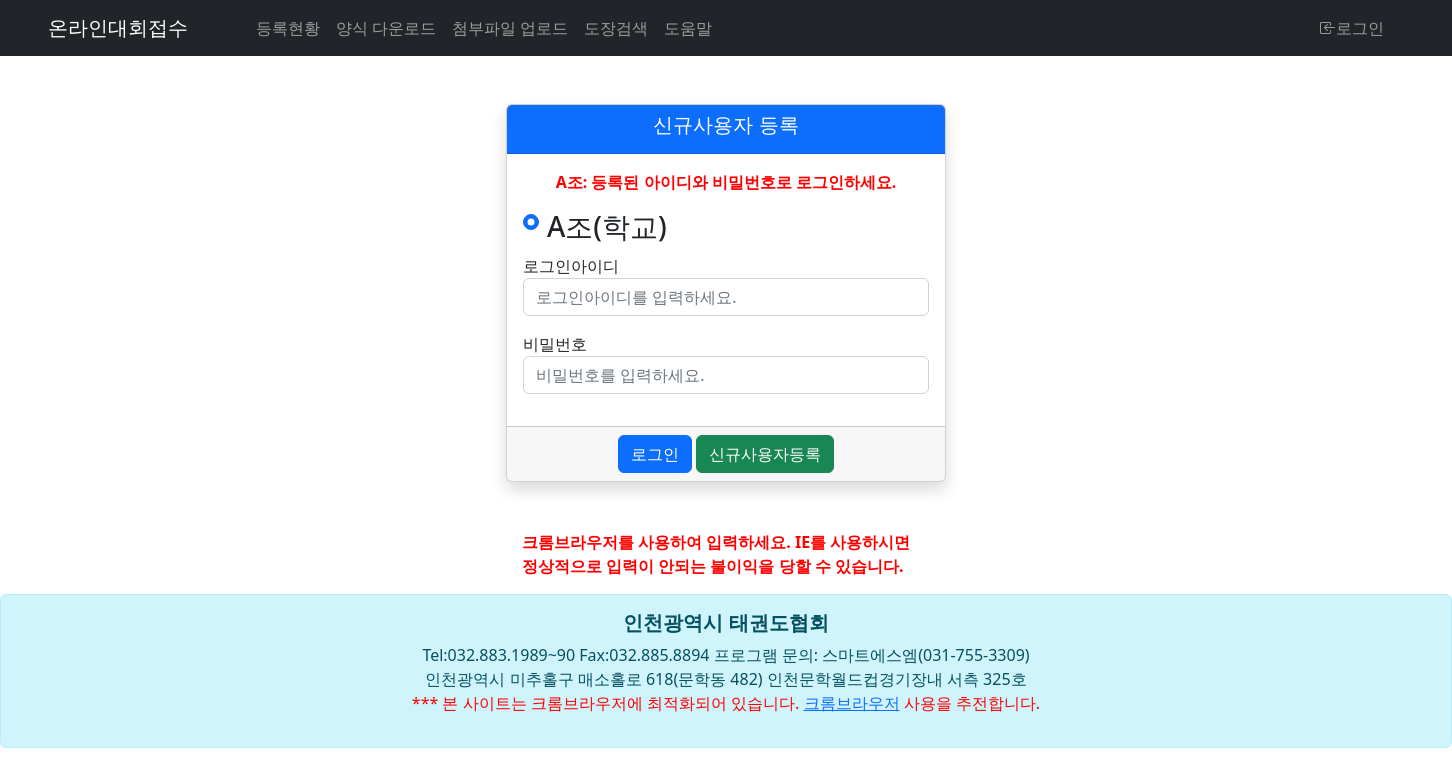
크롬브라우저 (852, 703)
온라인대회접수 (118, 27)
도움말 (688, 28)
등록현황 (288, 28)
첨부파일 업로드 (510, 28)
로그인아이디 (571, 266)
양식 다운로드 (386, 28)
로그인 (1352, 28)
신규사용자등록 (765, 454)
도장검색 (616, 28)
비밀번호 (555, 344)
